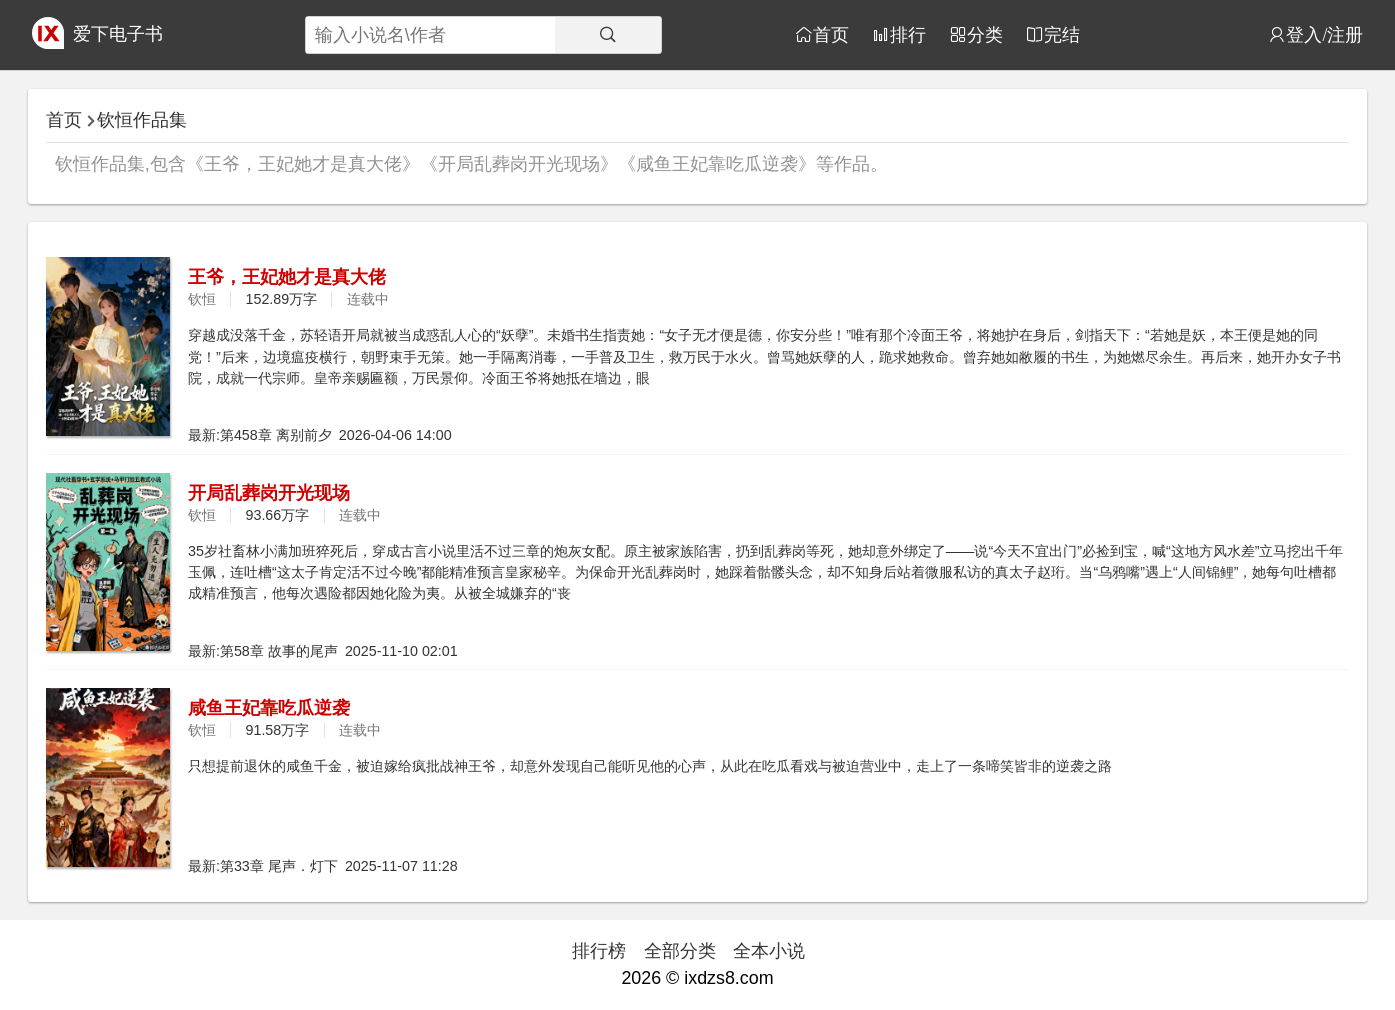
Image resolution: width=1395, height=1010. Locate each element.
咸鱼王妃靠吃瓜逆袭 (269, 708)
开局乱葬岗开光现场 (269, 493)
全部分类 (680, 951)
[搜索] (608, 35)
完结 (1062, 34)
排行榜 (599, 951)
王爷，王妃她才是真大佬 (287, 277)
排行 (908, 34)
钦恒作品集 (142, 120)
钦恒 (202, 299)
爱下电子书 (118, 34)
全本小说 (769, 951)
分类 (985, 34)
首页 (831, 34)
